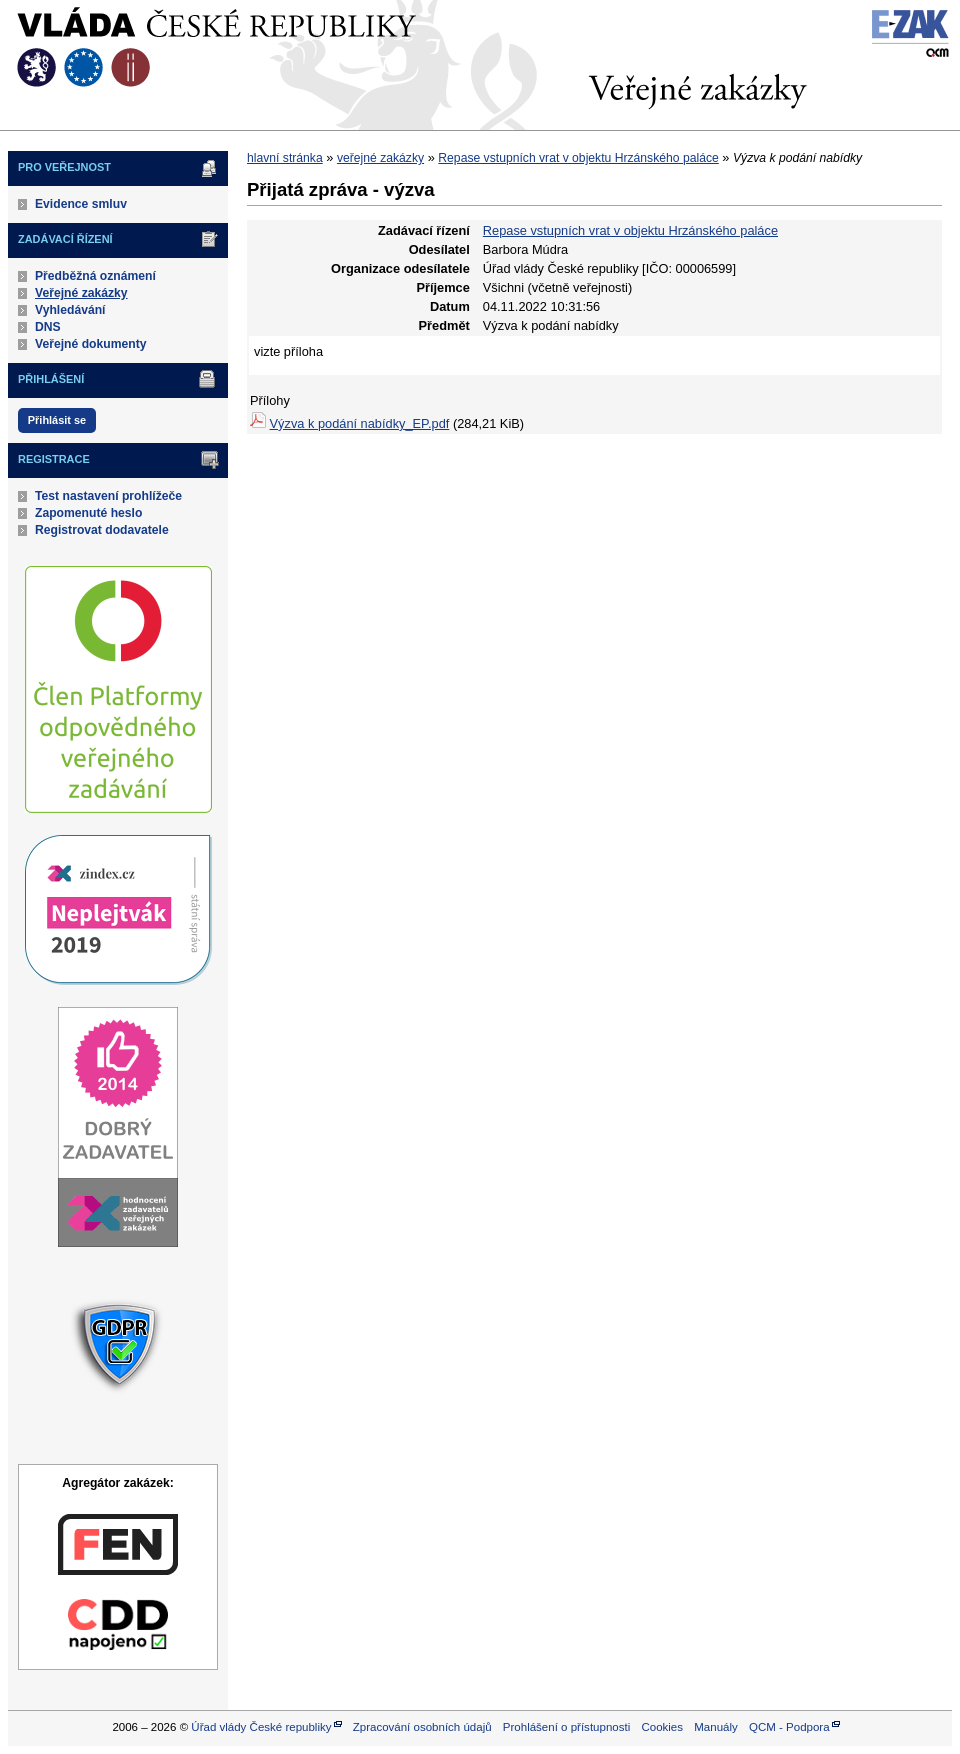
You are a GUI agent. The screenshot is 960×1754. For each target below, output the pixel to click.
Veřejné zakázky (81, 293)
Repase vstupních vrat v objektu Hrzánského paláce (578, 158)
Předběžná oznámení (95, 276)
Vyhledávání (70, 310)
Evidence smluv (81, 204)
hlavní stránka (285, 158)
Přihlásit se (57, 420)
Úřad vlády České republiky (261, 1727)
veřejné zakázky (380, 158)
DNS (48, 327)
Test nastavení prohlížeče (108, 496)
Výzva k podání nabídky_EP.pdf (360, 423)
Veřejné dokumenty (90, 344)
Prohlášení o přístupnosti (566, 1727)
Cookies (662, 1727)
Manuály (716, 1727)
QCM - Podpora (789, 1727)
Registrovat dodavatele (102, 530)
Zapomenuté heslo (88, 513)
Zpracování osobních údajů (422, 1727)
